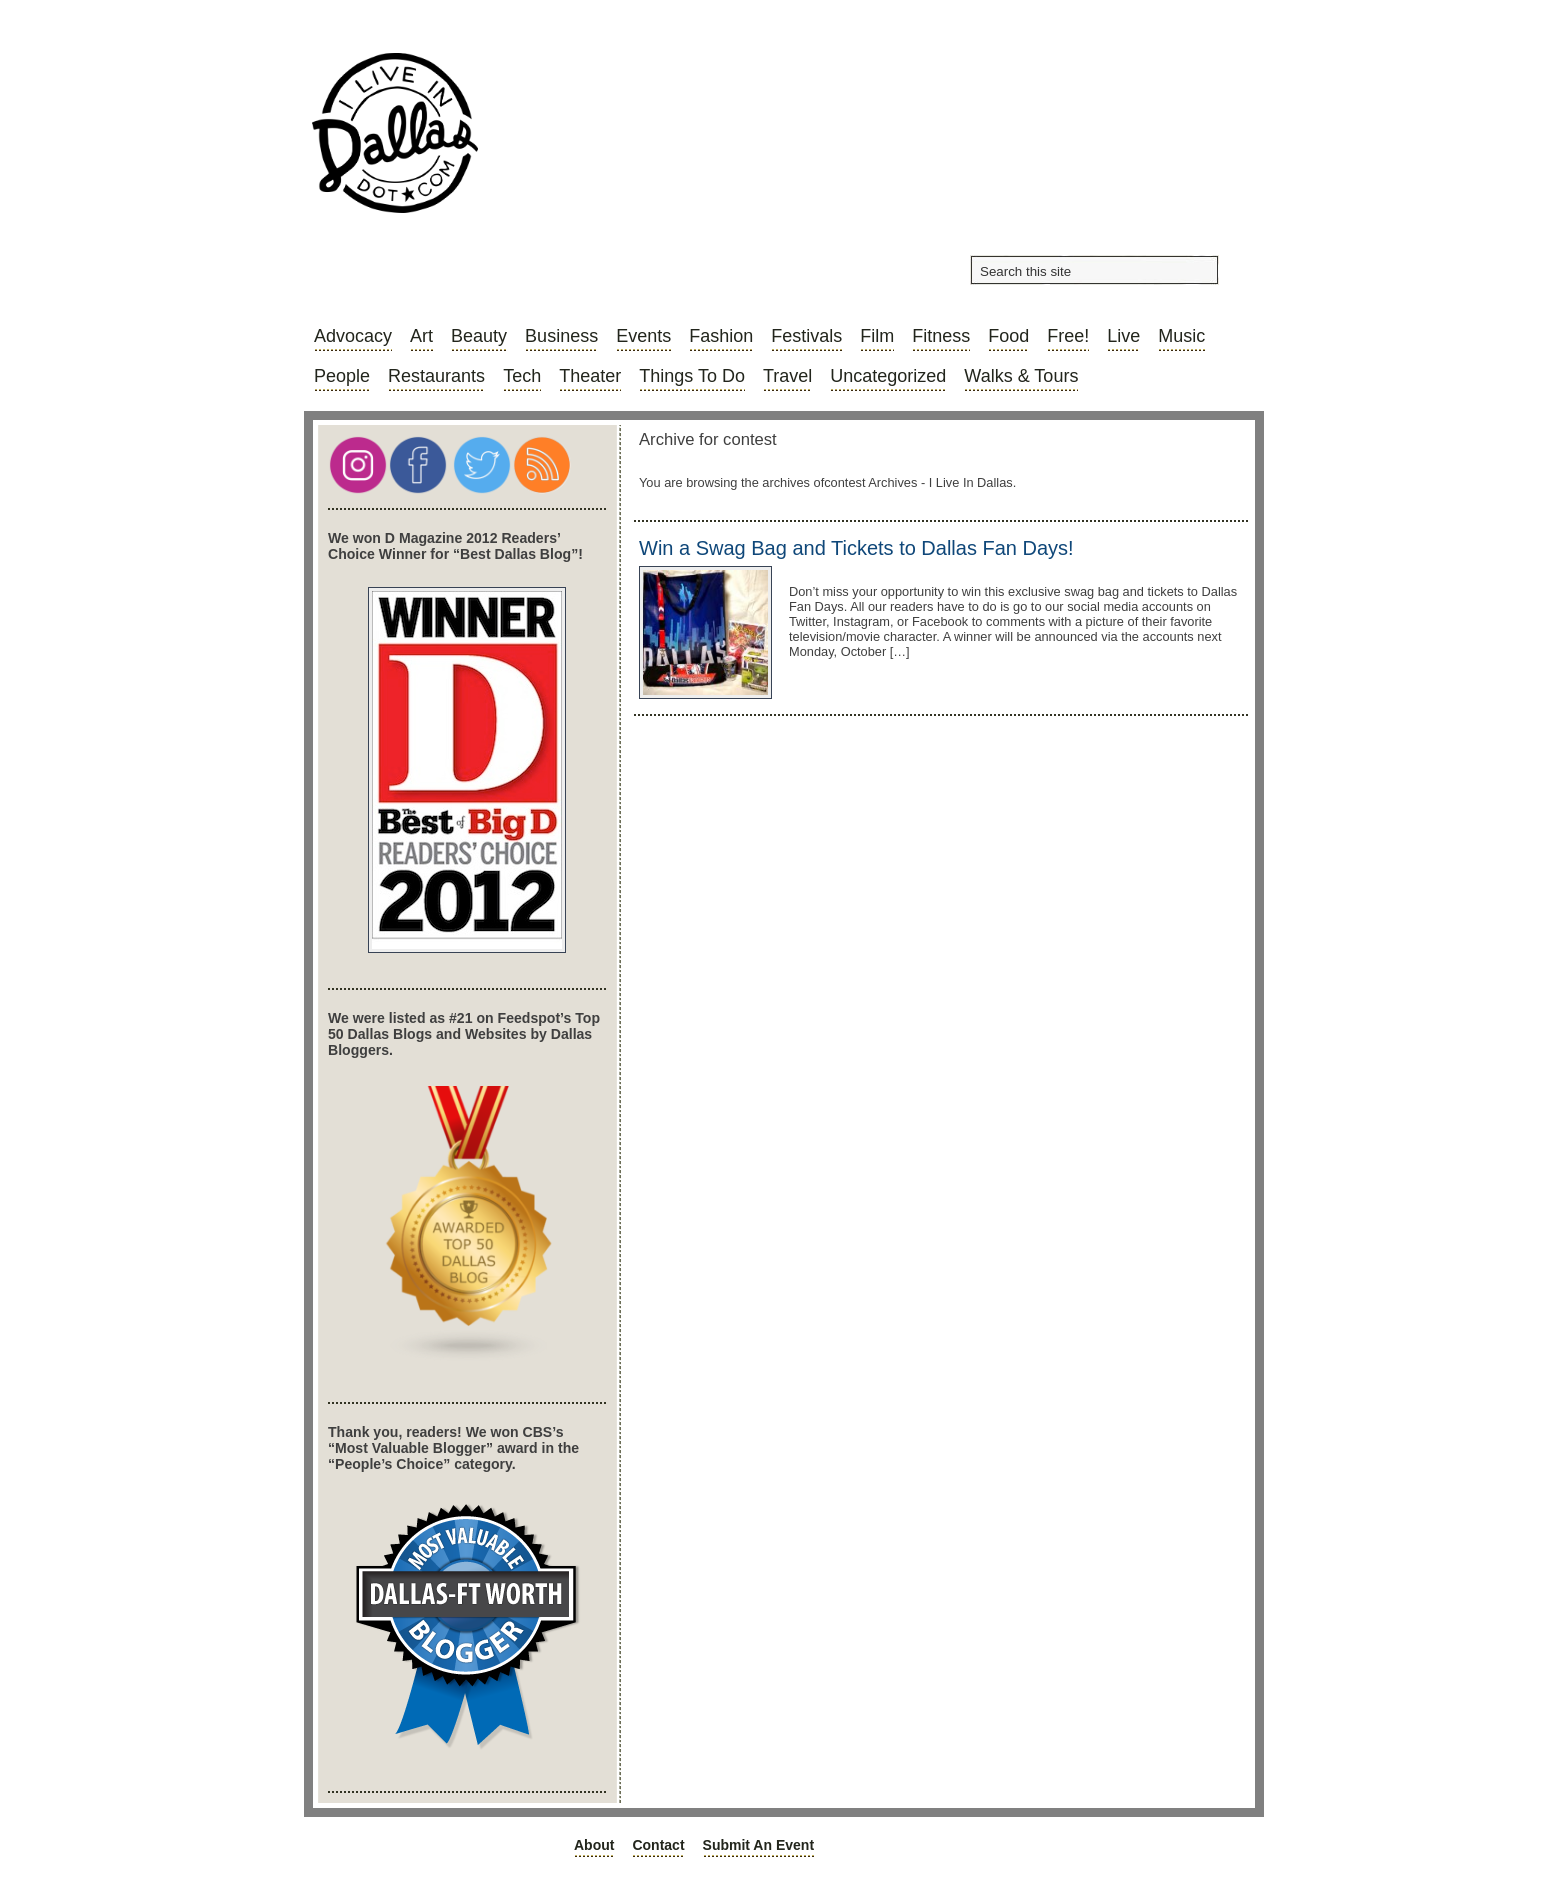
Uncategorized (888, 376)
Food (1008, 336)
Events (643, 336)
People (342, 376)
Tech (522, 376)
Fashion (721, 336)
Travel (787, 376)
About (594, 1845)
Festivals (806, 336)
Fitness (941, 336)
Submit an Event (759, 1845)
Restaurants (436, 376)
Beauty (479, 336)
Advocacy (353, 336)
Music (1181, 336)
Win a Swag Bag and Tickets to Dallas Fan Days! (856, 548)
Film (877, 336)
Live (1123, 336)
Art (421, 336)
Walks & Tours (1021, 376)
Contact (658, 1845)
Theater (590, 376)
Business (561, 336)
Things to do (692, 376)
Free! (1068, 336)
